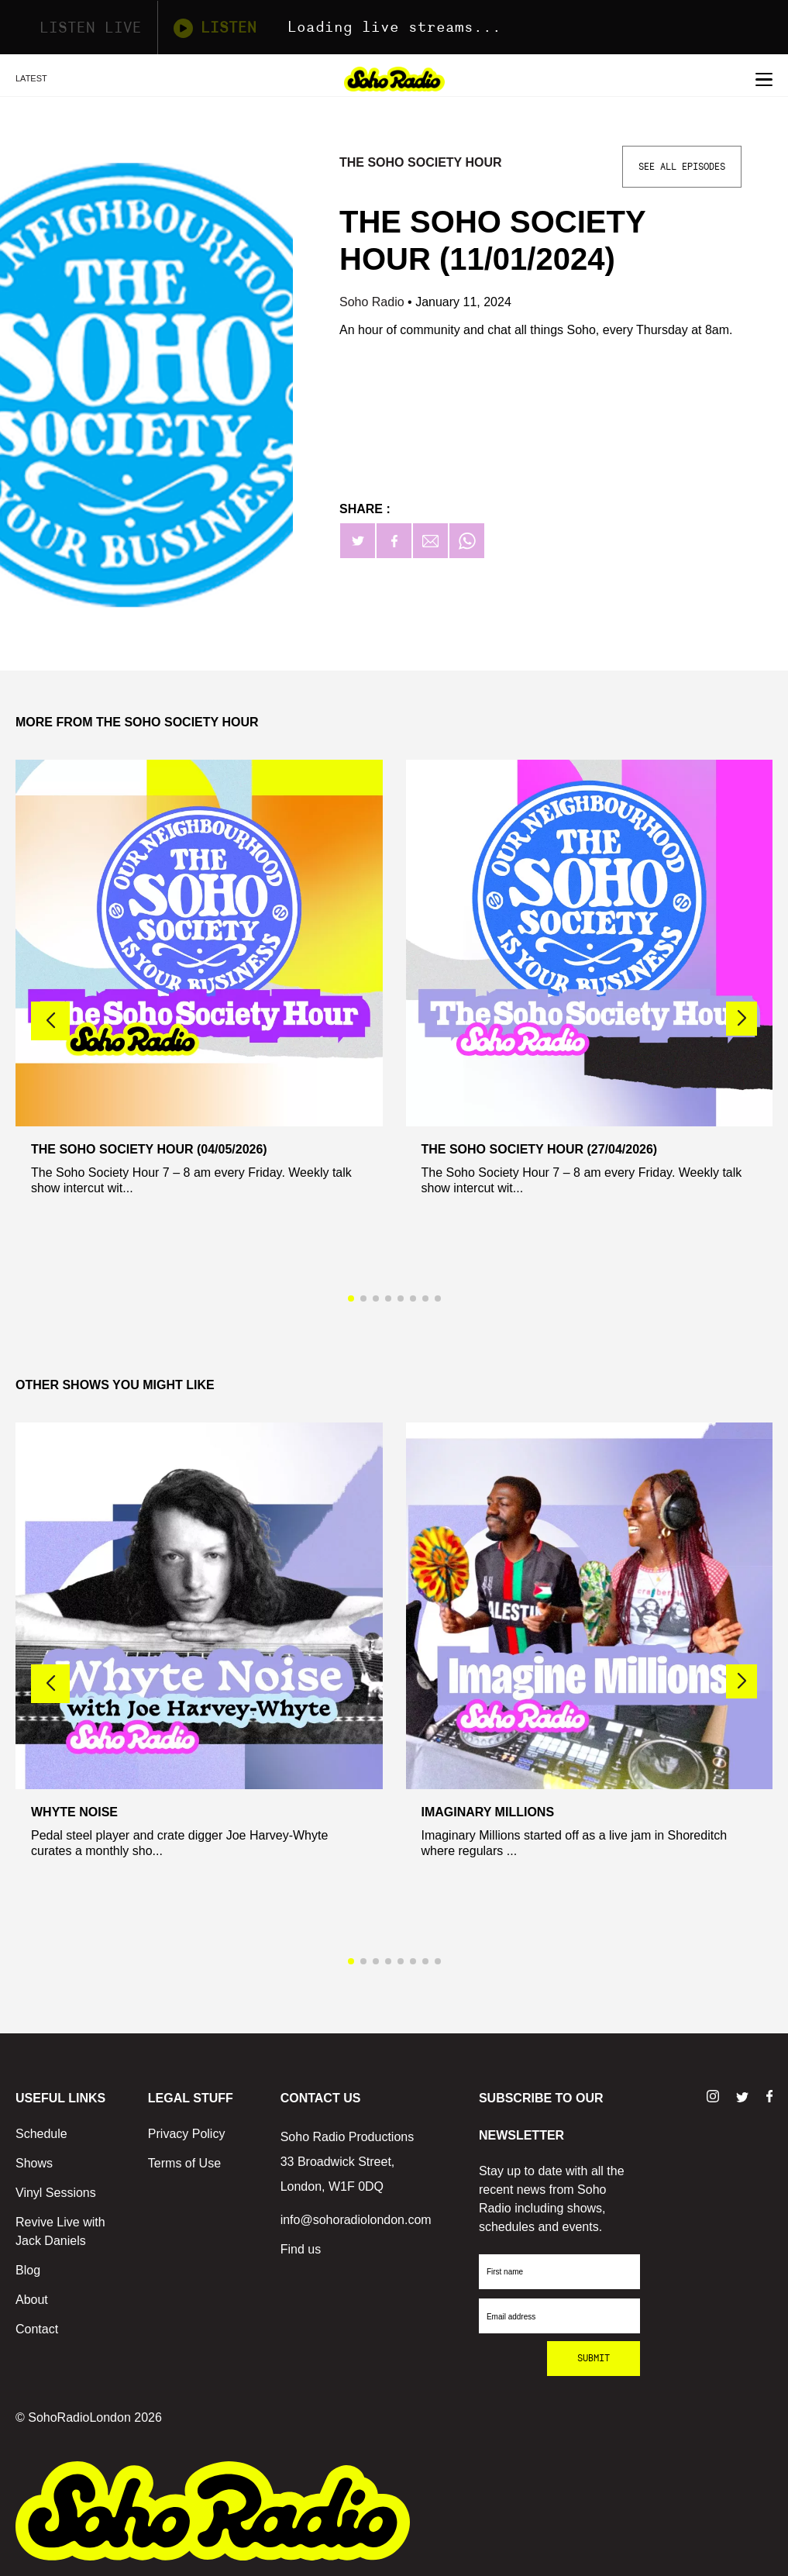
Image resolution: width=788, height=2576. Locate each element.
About (31, 2299)
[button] (741, 1019)
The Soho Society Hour (420, 162)
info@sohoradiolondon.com (356, 2219)
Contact (36, 2329)
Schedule (41, 2133)
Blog (27, 2270)
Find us (300, 2249)
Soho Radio (373, 302)
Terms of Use (184, 2163)
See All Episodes (681, 166)
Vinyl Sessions (55, 2192)
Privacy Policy (186, 2133)
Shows (34, 2163)
